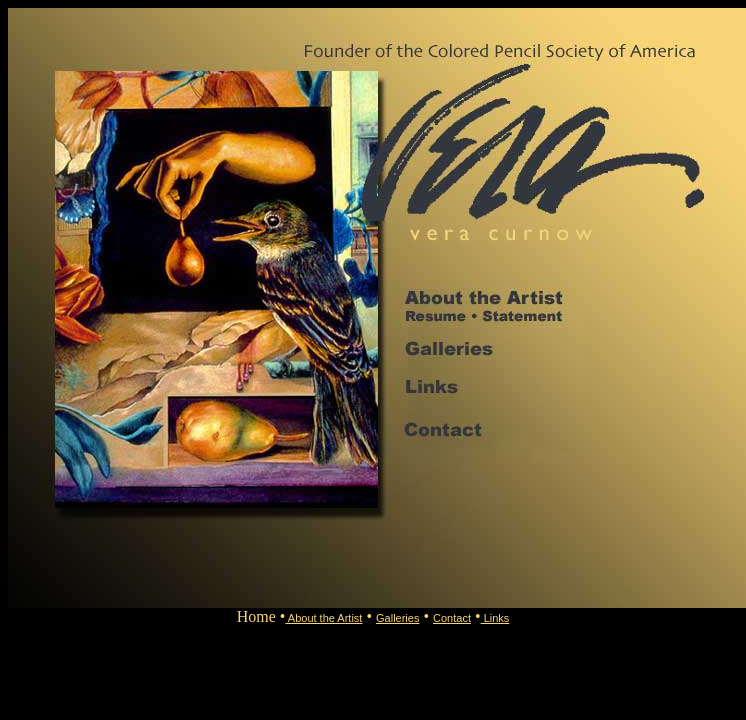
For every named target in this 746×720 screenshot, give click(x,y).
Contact (452, 618)
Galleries (397, 618)
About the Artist (323, 618)
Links (495, 618)
